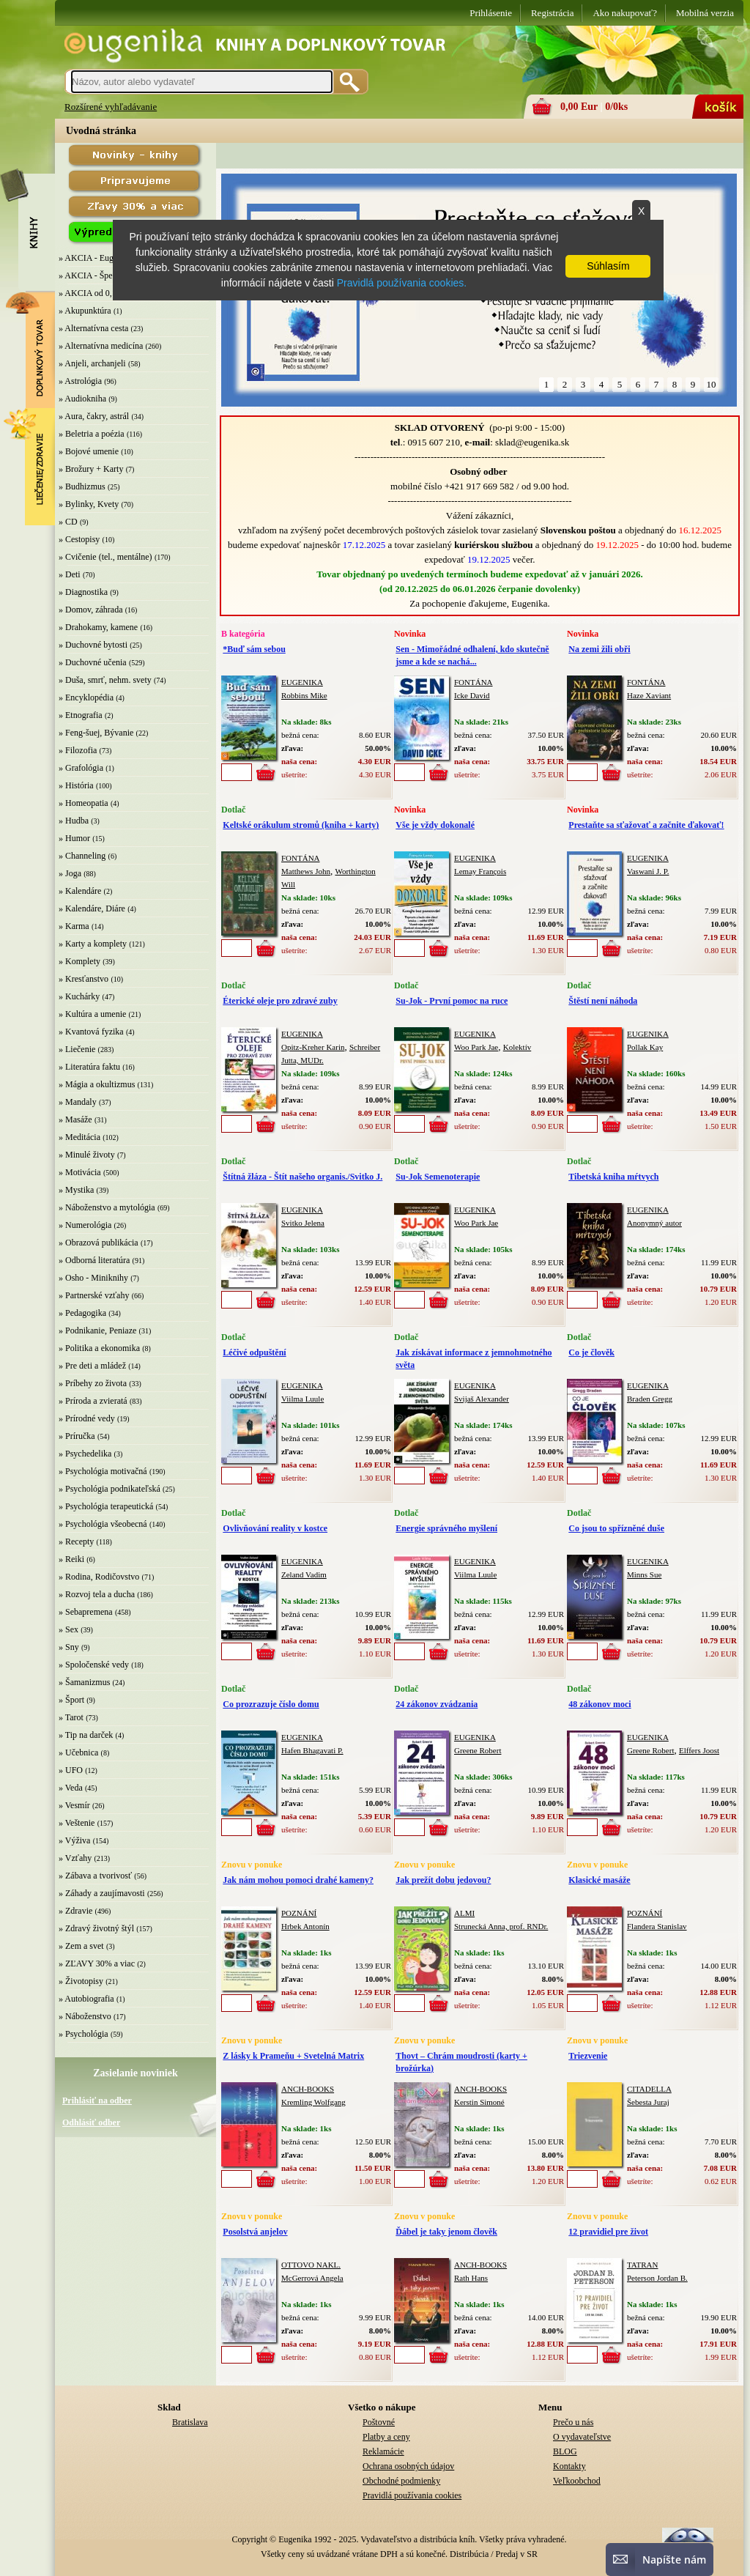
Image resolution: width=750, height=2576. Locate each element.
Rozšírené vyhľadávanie (110, 106)
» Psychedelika (85, 1453)
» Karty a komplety (93, 944)
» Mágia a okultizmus (97, 1084)
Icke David (472, 695)
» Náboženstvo (85, 2016)
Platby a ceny (386, 2437)
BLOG (565, 2451)
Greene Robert (477, 1750)
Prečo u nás (573, 2422)
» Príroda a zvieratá (93, 1401)
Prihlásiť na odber (97, 2100)
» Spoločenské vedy (94, 1664)
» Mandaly (78, 1102)
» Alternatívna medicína (101, 346)
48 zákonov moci (599, 1704)
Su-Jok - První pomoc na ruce (452, 1001)
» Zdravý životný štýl (96, 1928)
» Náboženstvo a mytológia (107, 1207)
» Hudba (74, 820)
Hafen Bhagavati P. (312, 1750)
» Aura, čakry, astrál (94, 416)
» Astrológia (80, 381)
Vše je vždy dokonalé (435, 825)
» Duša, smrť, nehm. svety (105, 680)
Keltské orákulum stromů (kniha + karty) (301, 825)
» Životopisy (81, 1981)
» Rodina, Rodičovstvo (99, 1577)
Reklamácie (383, 2451)
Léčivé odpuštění (254, 1352)
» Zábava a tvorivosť (95, 1875)
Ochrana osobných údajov (408, 2466)
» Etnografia (81, 715)
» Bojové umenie (89, 451)
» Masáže (75, 1119)
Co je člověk (591, 1352)
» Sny (69, 1647)
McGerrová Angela (312, 2277)
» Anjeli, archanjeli (92, 363)
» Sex (68, 1629)
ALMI (464, 1913)
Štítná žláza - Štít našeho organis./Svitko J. (302, 1177)
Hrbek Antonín (305, 1926)
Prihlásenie (490, 12)
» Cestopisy (79, 539)
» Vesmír (74, 1805)
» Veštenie (76, 1823)
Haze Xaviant (649, 695)
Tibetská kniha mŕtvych (613, 1177)
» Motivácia (80, 1172)
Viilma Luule (302, 1398)
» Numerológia (85, 1225)
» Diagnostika (83, 592)
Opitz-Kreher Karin (312, 1047)
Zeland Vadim (304, 1574)
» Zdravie (75, 1911)
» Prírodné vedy (87, 1418)
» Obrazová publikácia (98, 1242)
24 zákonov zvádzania (437, 1704)
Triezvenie (587, 2056)
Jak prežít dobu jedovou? (443, 1880)
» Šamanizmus (84, 1682)
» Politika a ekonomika (99, 1348)
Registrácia (552, 12)
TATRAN (642, 2264)
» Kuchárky (79, 996)
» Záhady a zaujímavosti (102, 1893)
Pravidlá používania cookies (412, 2495)
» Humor (74, 838)
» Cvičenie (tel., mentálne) (105, 557)
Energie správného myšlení (446, 1528)
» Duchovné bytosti (93, 645)
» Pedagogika (82, 1313)
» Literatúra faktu (89, 1067)
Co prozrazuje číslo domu (271, 1704)
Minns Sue (644, 1574)
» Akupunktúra (85, 311)
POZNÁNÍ (298, 1913)
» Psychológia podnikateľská (109, 1489)
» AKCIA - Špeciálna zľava (107, 275)
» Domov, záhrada (91, 609)
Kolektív (517, 1047)
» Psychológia (83, 2034)
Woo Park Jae (476, 1047)
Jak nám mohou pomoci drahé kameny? (298, 1880)
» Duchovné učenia (93, 662)
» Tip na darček (86, 1735)
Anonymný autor (654, 1222)
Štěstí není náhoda (602, 1001)
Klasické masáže (599, 1880)
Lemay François (480, 871)
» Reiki (71, 1559)
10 (711, 384)
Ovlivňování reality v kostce (275, 1528)
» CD (68, 522)
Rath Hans (471, 2277)
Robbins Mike (304, 695)
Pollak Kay (645, 1047)
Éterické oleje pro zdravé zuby (280, 1001)
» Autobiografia (86, 1999)
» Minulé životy (87, 1155)
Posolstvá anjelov (255, 2232)
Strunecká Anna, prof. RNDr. (501, 1926)
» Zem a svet (81, 1946)
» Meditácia (79, 1137)
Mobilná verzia (705, 12)
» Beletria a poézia (92, 434)
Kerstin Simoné (479, 2102)
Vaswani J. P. (648, 871)
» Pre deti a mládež (92, 1366)
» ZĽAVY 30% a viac (97, 1963)
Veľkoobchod (577, 2481)
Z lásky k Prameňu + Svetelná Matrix (293, 2056)
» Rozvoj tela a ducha (97, 1594)
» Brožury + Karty (91, 469)
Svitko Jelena (302, 1222)
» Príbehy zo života (93, 1383)
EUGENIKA (302, 682)
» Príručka (77, 1436)
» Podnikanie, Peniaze (97, 1330)
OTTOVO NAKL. (311, 2264)
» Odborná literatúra (94, 1260)
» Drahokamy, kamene (98, 627)
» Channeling (82, 856)
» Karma (74, 926)
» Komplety (79, 961)
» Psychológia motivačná (103, 1471)
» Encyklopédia (86, 697)
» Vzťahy (75, 1858)
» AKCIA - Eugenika (96, 258)
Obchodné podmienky (401, 2481)
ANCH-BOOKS (307, 2088)
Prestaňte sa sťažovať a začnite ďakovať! (646, 825)
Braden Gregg (649, 1398)
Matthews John (305, 871)
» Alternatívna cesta (93, 328)
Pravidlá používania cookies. (402, 283)
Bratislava (190, 2422)
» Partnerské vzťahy (94, 1295)
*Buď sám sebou (254, 649)
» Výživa (74, 1840)
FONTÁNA (473, 682)
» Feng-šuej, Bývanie (96, 733)
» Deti (70, 574)
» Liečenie (77, 1049)
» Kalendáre (80, 891)
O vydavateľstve (582, 2437)
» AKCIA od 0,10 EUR (100, 293)
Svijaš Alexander (481, 1398)
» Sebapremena (86, 1612)
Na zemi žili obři (599, 649)
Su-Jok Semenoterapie (438, 1177)
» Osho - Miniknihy (93, 1278)
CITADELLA (649, 2088)
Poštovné (379, 2422)
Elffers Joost (699, 1750)
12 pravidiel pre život (608, 2232)
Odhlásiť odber (91, 2122)
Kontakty (569, 2466)
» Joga (70, 873)
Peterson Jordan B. (657, 2277)
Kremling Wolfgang (313, 2102)
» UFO (71, 1770)
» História (76, 785)
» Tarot (71, 1717)
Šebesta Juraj (648, 2102)
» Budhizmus (82, 486)
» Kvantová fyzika (91, 1031)
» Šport (71, 1700)
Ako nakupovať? (625, 12)
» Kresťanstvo (83, 979)
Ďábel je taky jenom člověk (446, 2232)
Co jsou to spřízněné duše (616, 1528)
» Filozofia (78, 750)
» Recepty (76, 1541)
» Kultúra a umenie (92, 1014)
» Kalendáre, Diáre (92, 908)
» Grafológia (81, 768)
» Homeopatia (83, 803)
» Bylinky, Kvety (89, 504)
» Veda (71, 1788)
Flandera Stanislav (657, 1926)
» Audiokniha (82, 398)
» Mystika (76, 1190)
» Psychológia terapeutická (106, 1506)
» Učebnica (78, 1752)
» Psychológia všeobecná (103, 1524)
